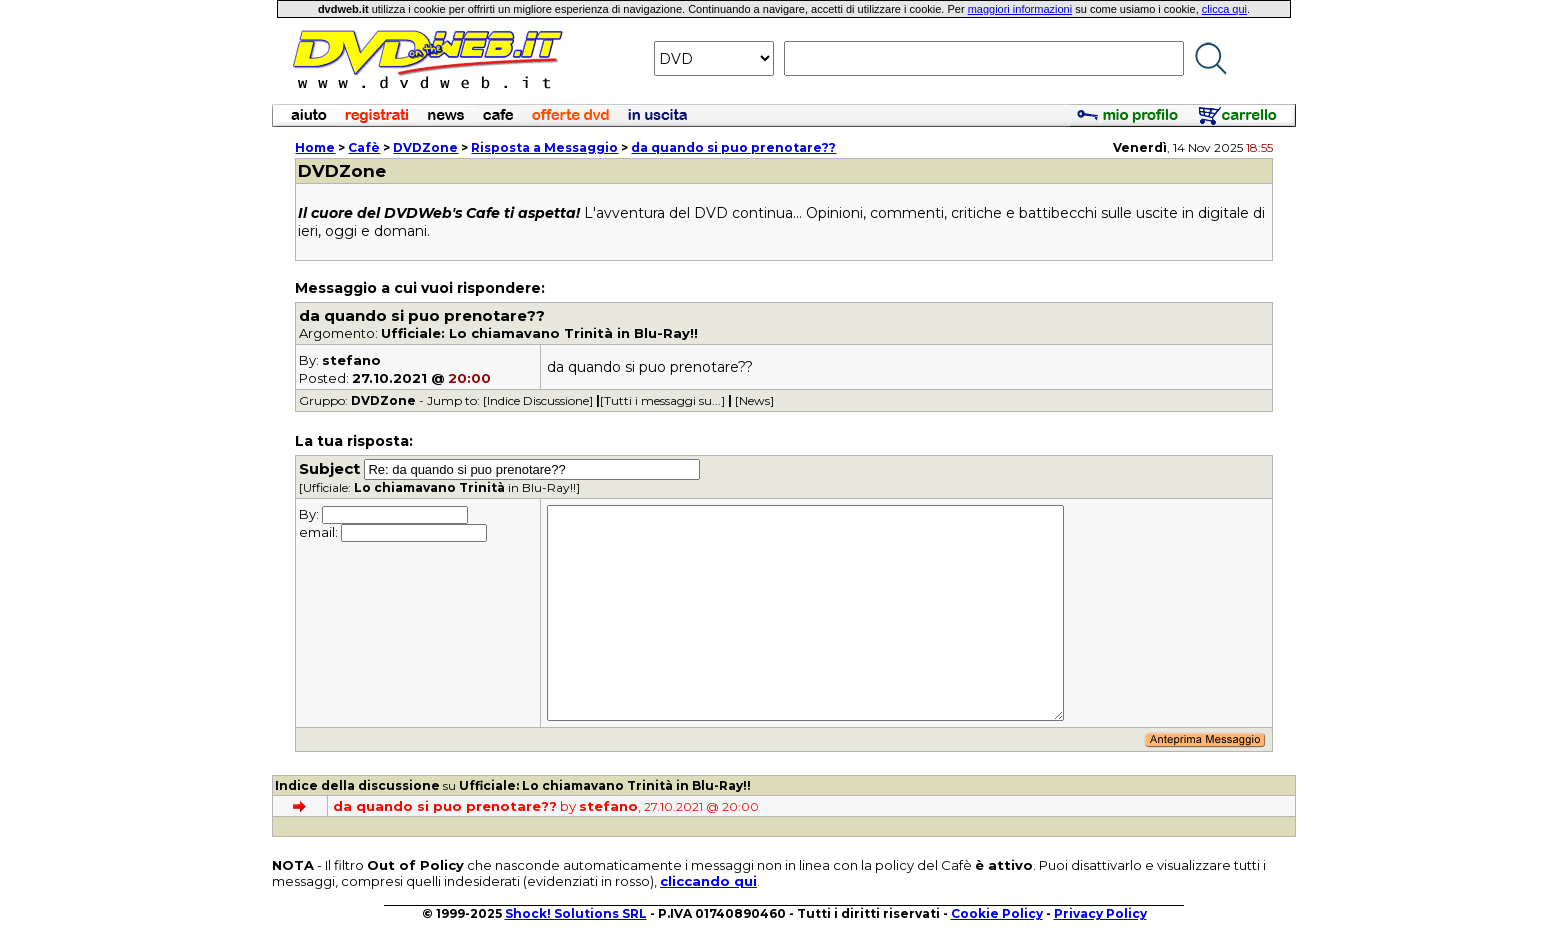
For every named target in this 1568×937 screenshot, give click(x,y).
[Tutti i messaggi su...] (662, 400)
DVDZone (425, 147)
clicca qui (1224, 9)
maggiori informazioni (1020, 9)
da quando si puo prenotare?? (733, 147)
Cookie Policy (997, 913)
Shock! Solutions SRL (576, 913)
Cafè (364, 147)
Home (315, 147)
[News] (754, 400)
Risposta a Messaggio (544, 147)
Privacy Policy (1100, 913)
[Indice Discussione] (538, 400)
